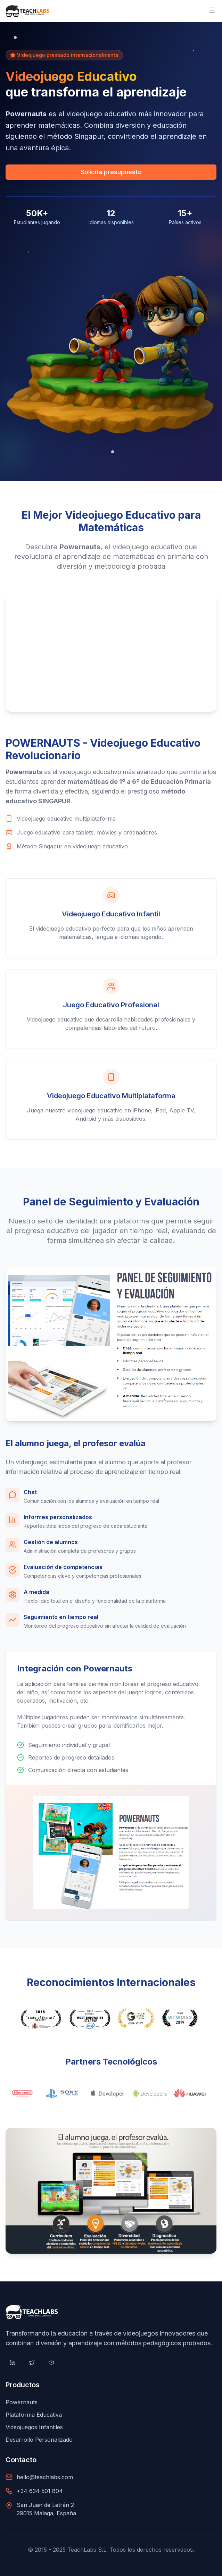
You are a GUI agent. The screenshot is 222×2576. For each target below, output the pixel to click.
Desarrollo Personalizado (39, 2439)
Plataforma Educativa (34, 2414)
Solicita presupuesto (111, 172)
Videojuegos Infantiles (34, 2427)
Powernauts (22, 2402)
